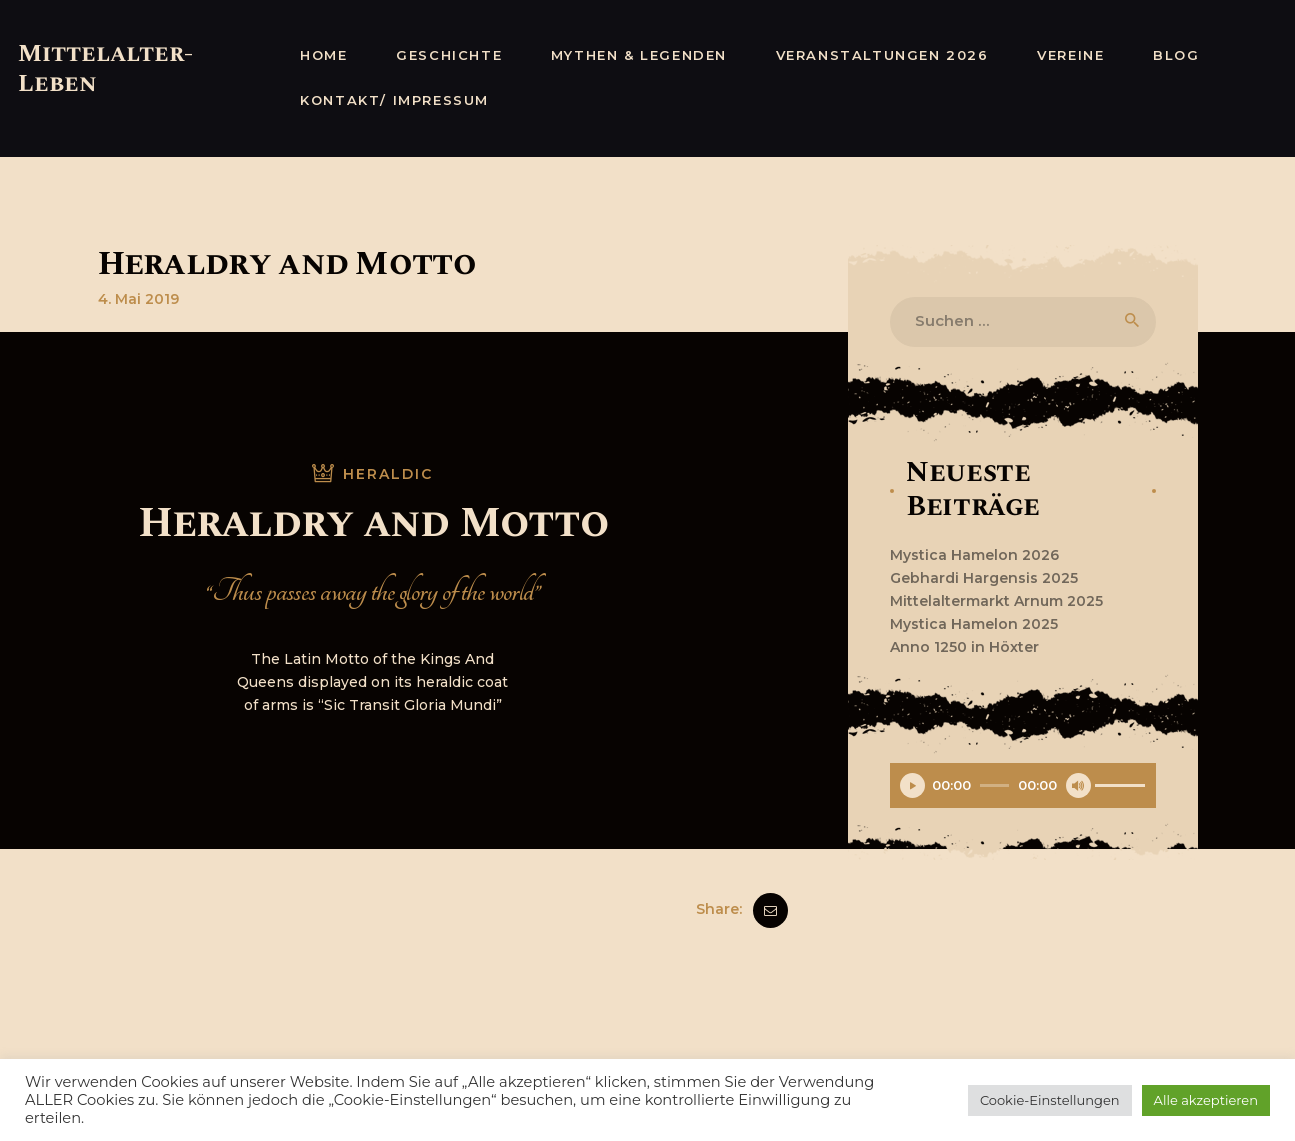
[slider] (994, 785)
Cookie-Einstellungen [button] (1050, 1100)
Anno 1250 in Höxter (964, 647)
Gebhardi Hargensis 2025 (984, 578)
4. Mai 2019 (138, 299)
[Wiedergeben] (912, 785)
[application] (1022, 788)
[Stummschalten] (1078, 785)
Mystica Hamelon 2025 (974, 624)
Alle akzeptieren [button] (1206, 1100)
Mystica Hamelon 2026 (974, 555)
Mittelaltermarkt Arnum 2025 (996, 601)
